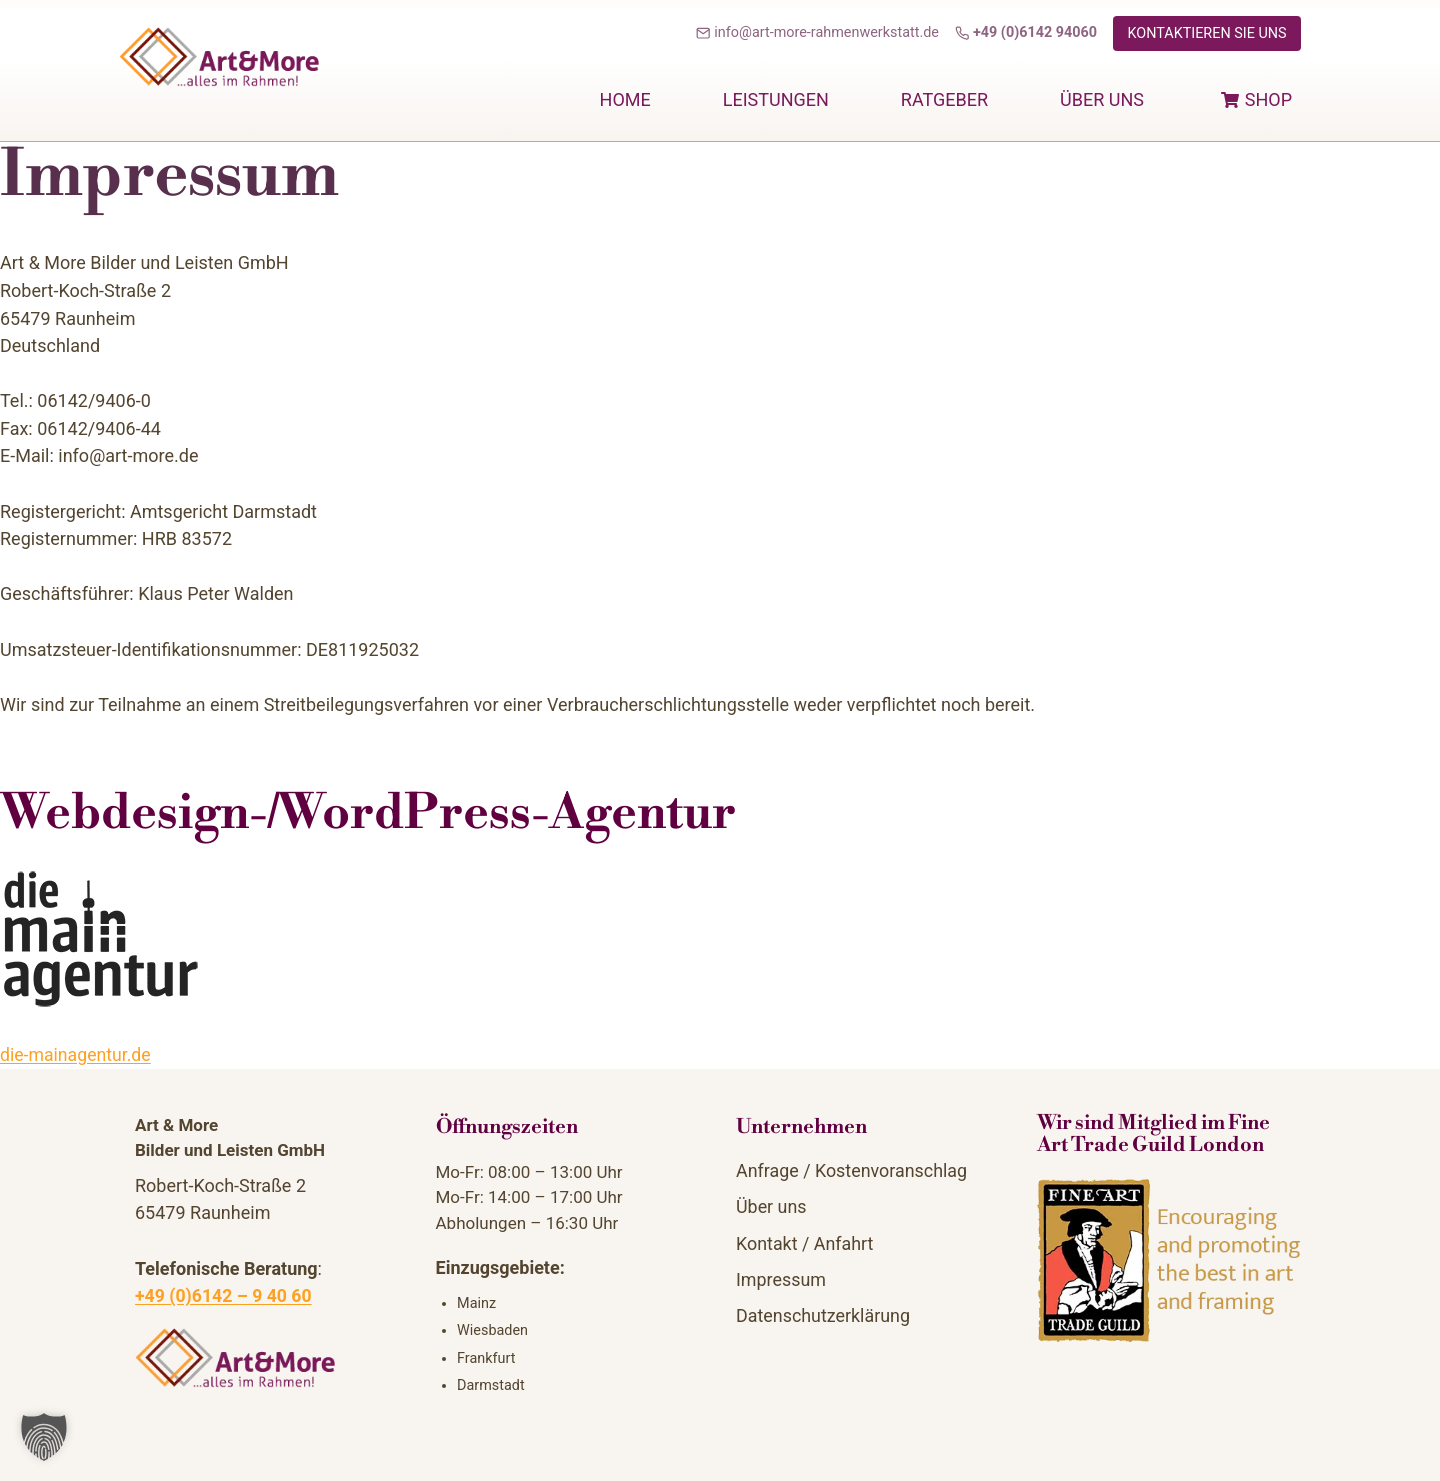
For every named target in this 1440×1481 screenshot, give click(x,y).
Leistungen (776, 99)
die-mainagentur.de (77, 1054)
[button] (44, 1437)
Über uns (1102, 99)
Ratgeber (944, 99)
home (625, 99)
